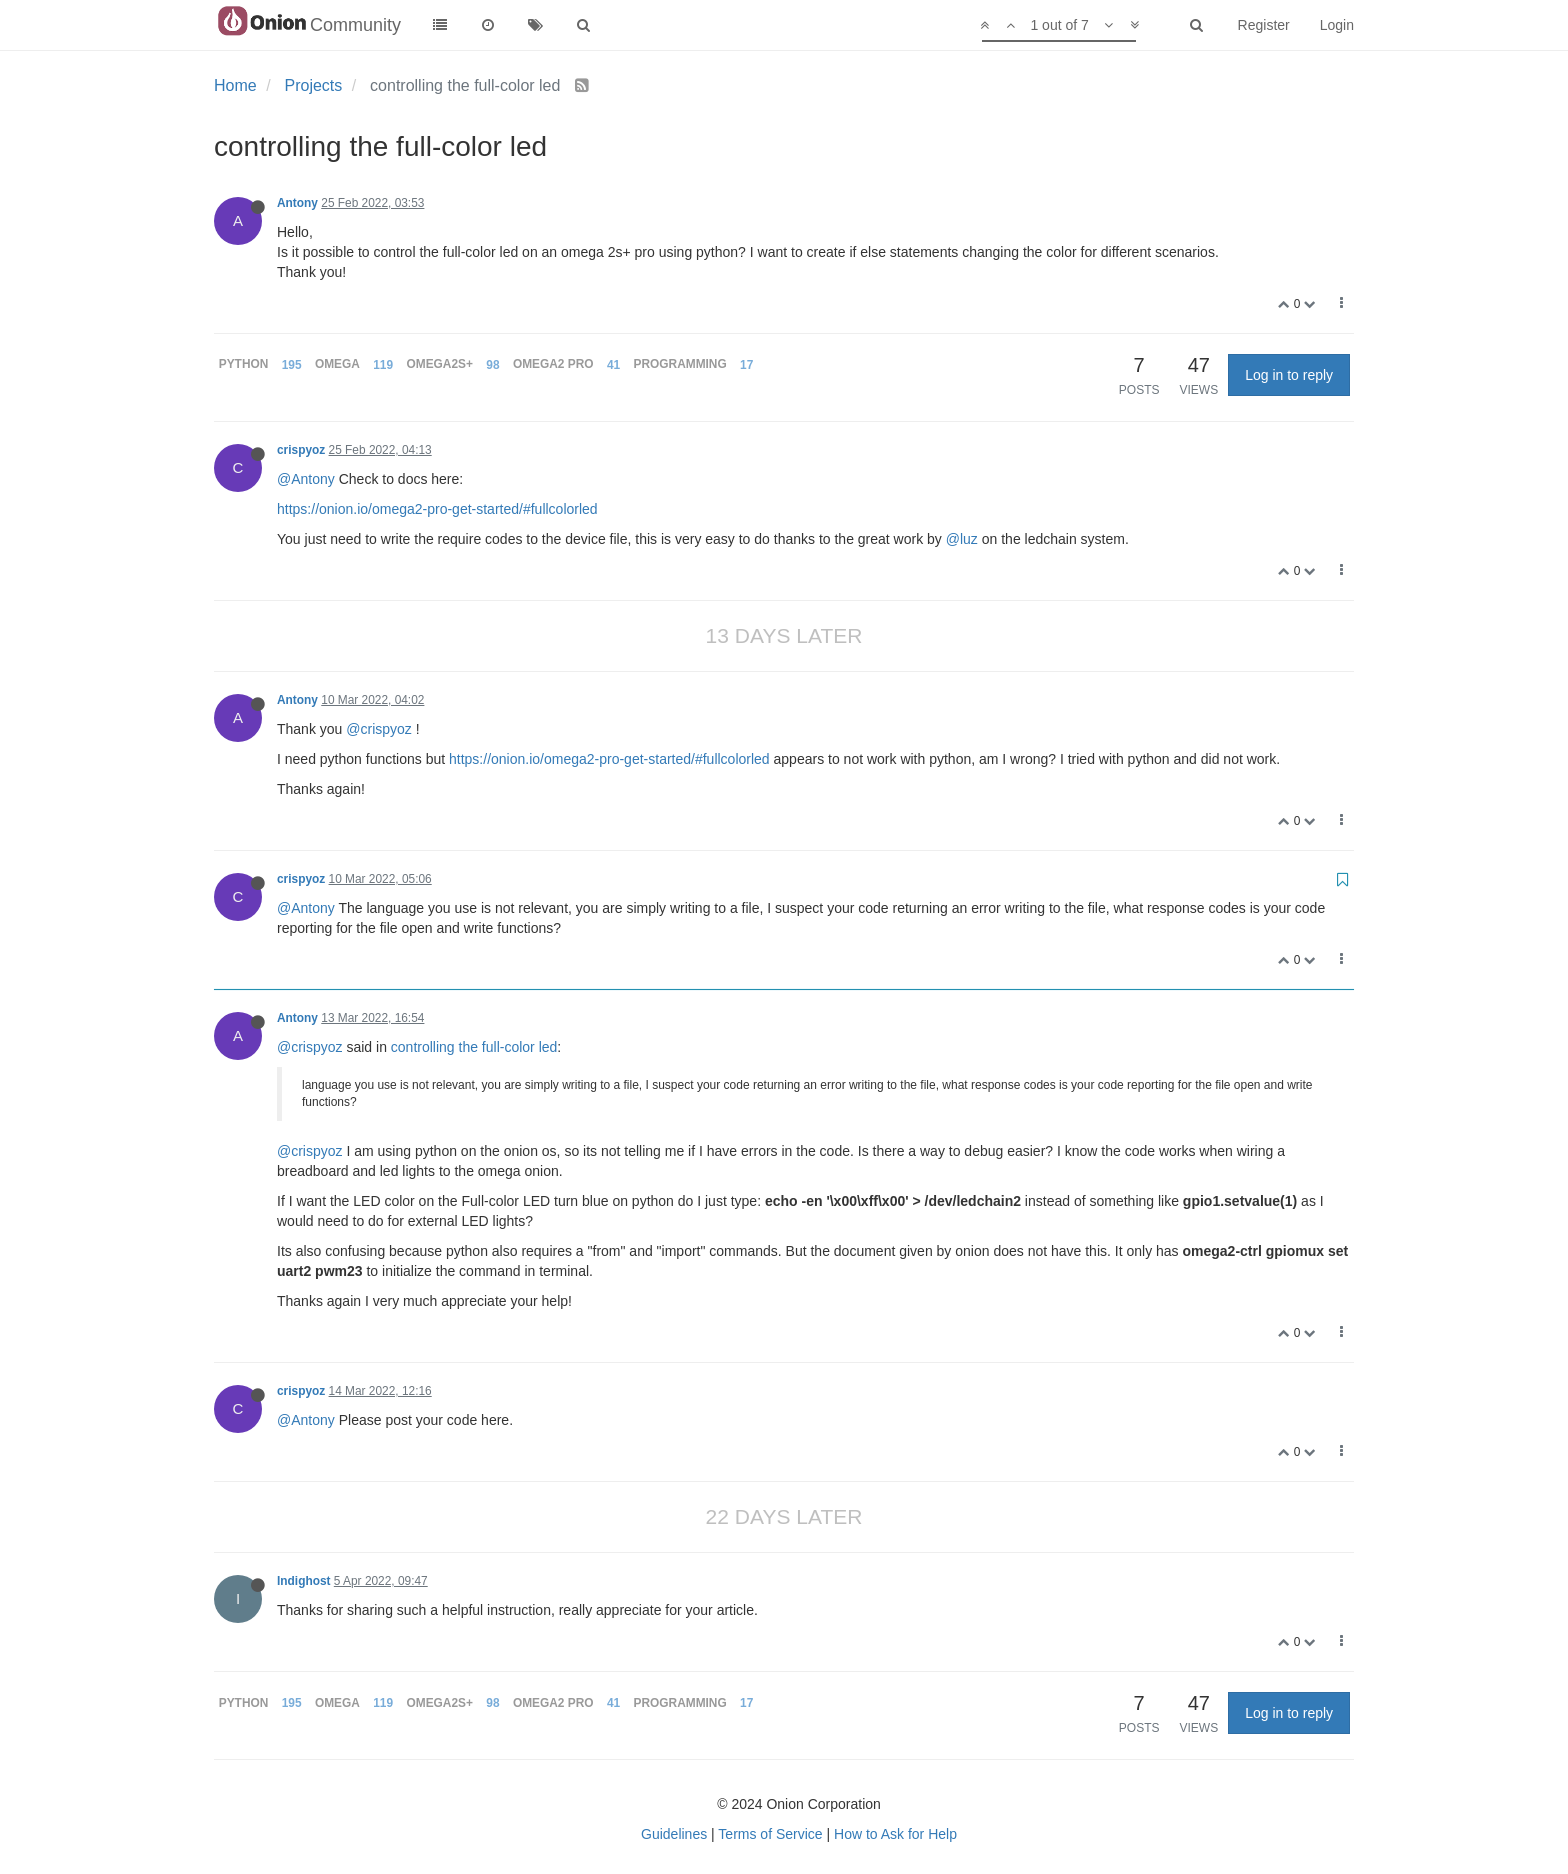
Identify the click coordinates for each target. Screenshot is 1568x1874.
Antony (297, 203)
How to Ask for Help (895, 1834)
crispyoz (301, 450)
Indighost (304, 1581)
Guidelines (674, 1834)
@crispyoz (379, 729)
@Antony (306, 479)
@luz (962, 539)
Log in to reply (1289, 375)
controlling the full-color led (474, 1047)
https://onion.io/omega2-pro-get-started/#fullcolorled (437, 509)
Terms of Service (770, 1834)
